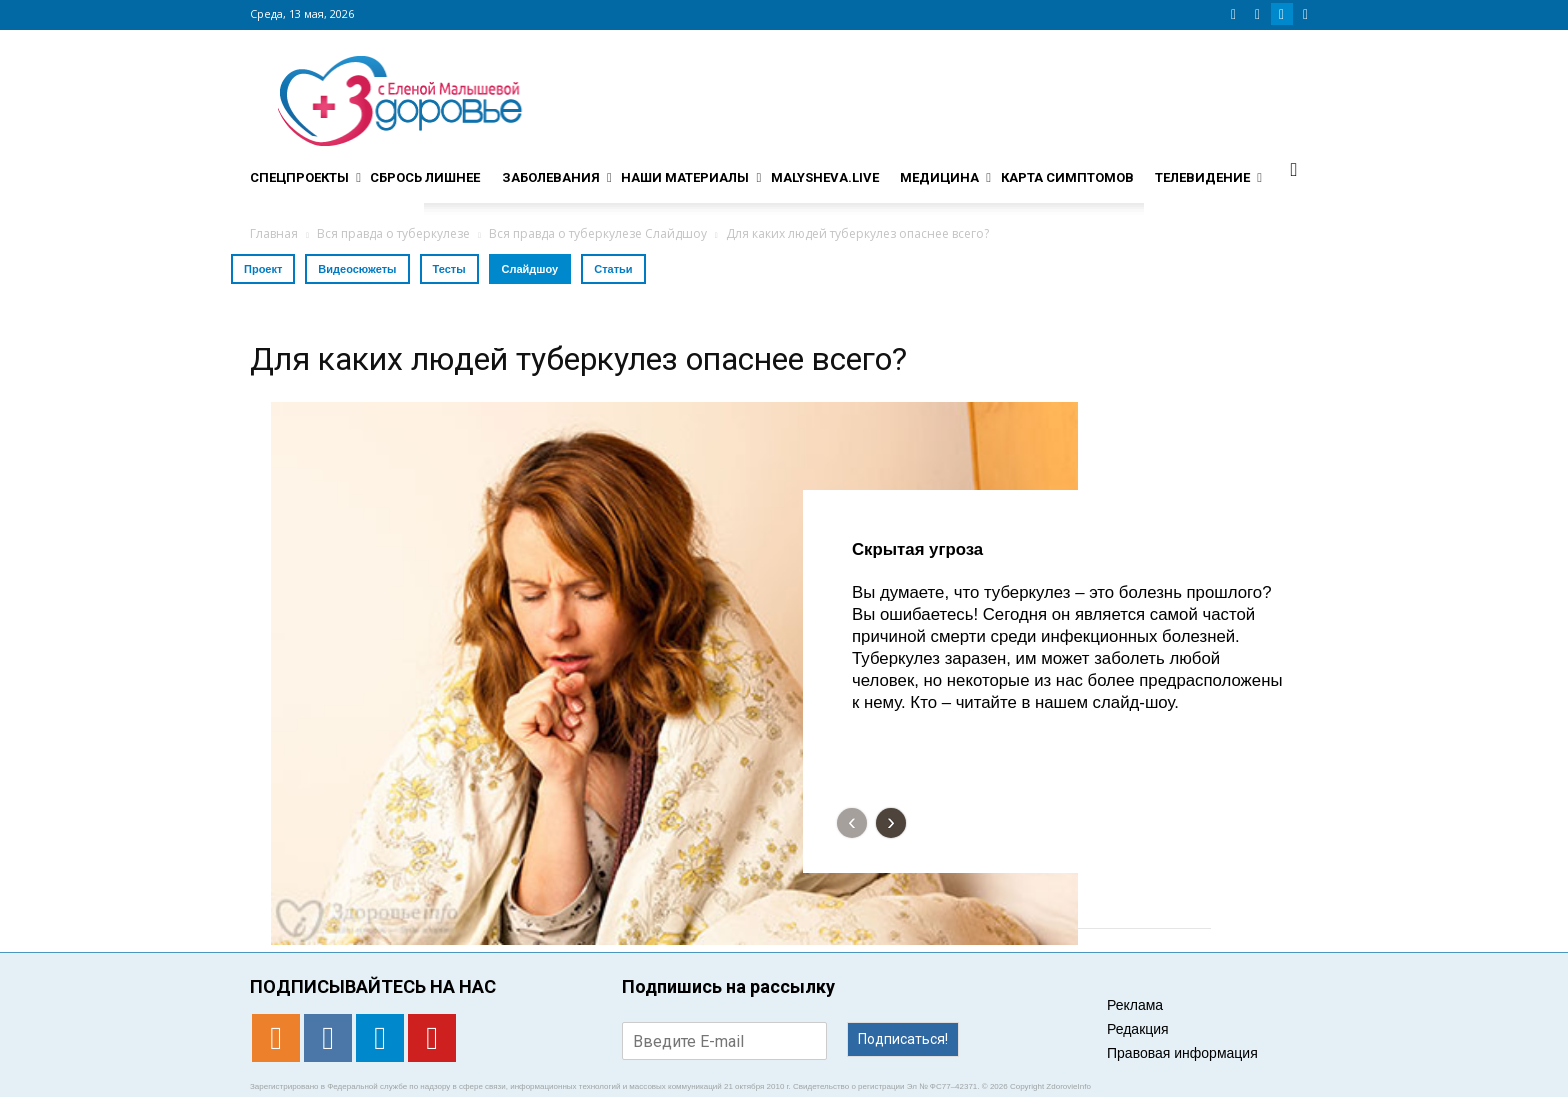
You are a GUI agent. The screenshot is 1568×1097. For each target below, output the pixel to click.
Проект (263, 269)
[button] (1294, 169)
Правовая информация (1182, 1053)
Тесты (449, 269)
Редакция (1138, 1029)
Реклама (1135, 1005)
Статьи (613, 269)
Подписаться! (903, 1039)
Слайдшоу (530, 269)
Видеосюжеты (357, 269)
